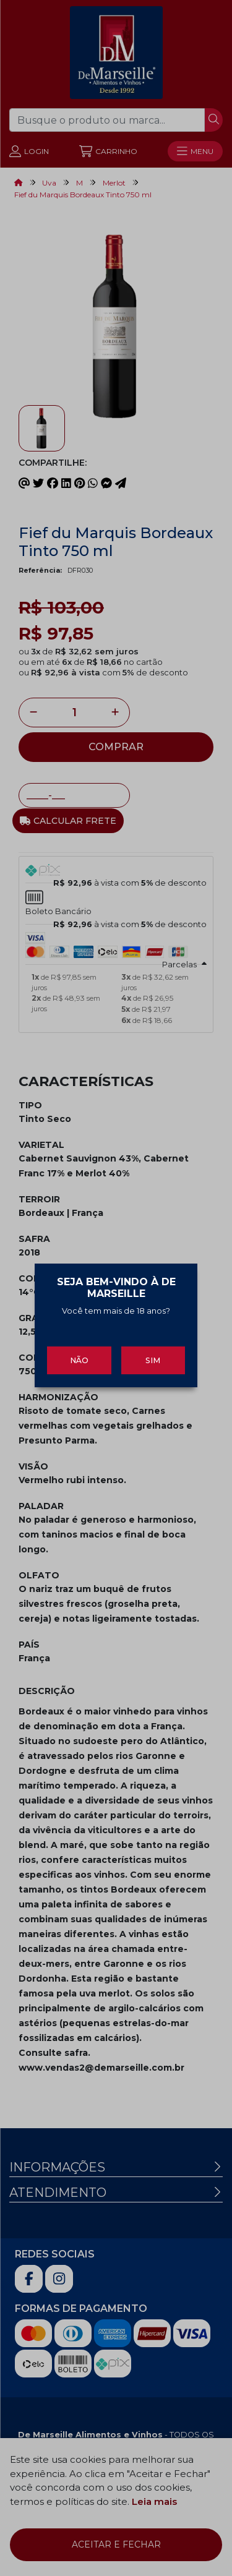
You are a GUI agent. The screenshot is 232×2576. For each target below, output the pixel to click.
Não (79, 1350)
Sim (152, 1350)
